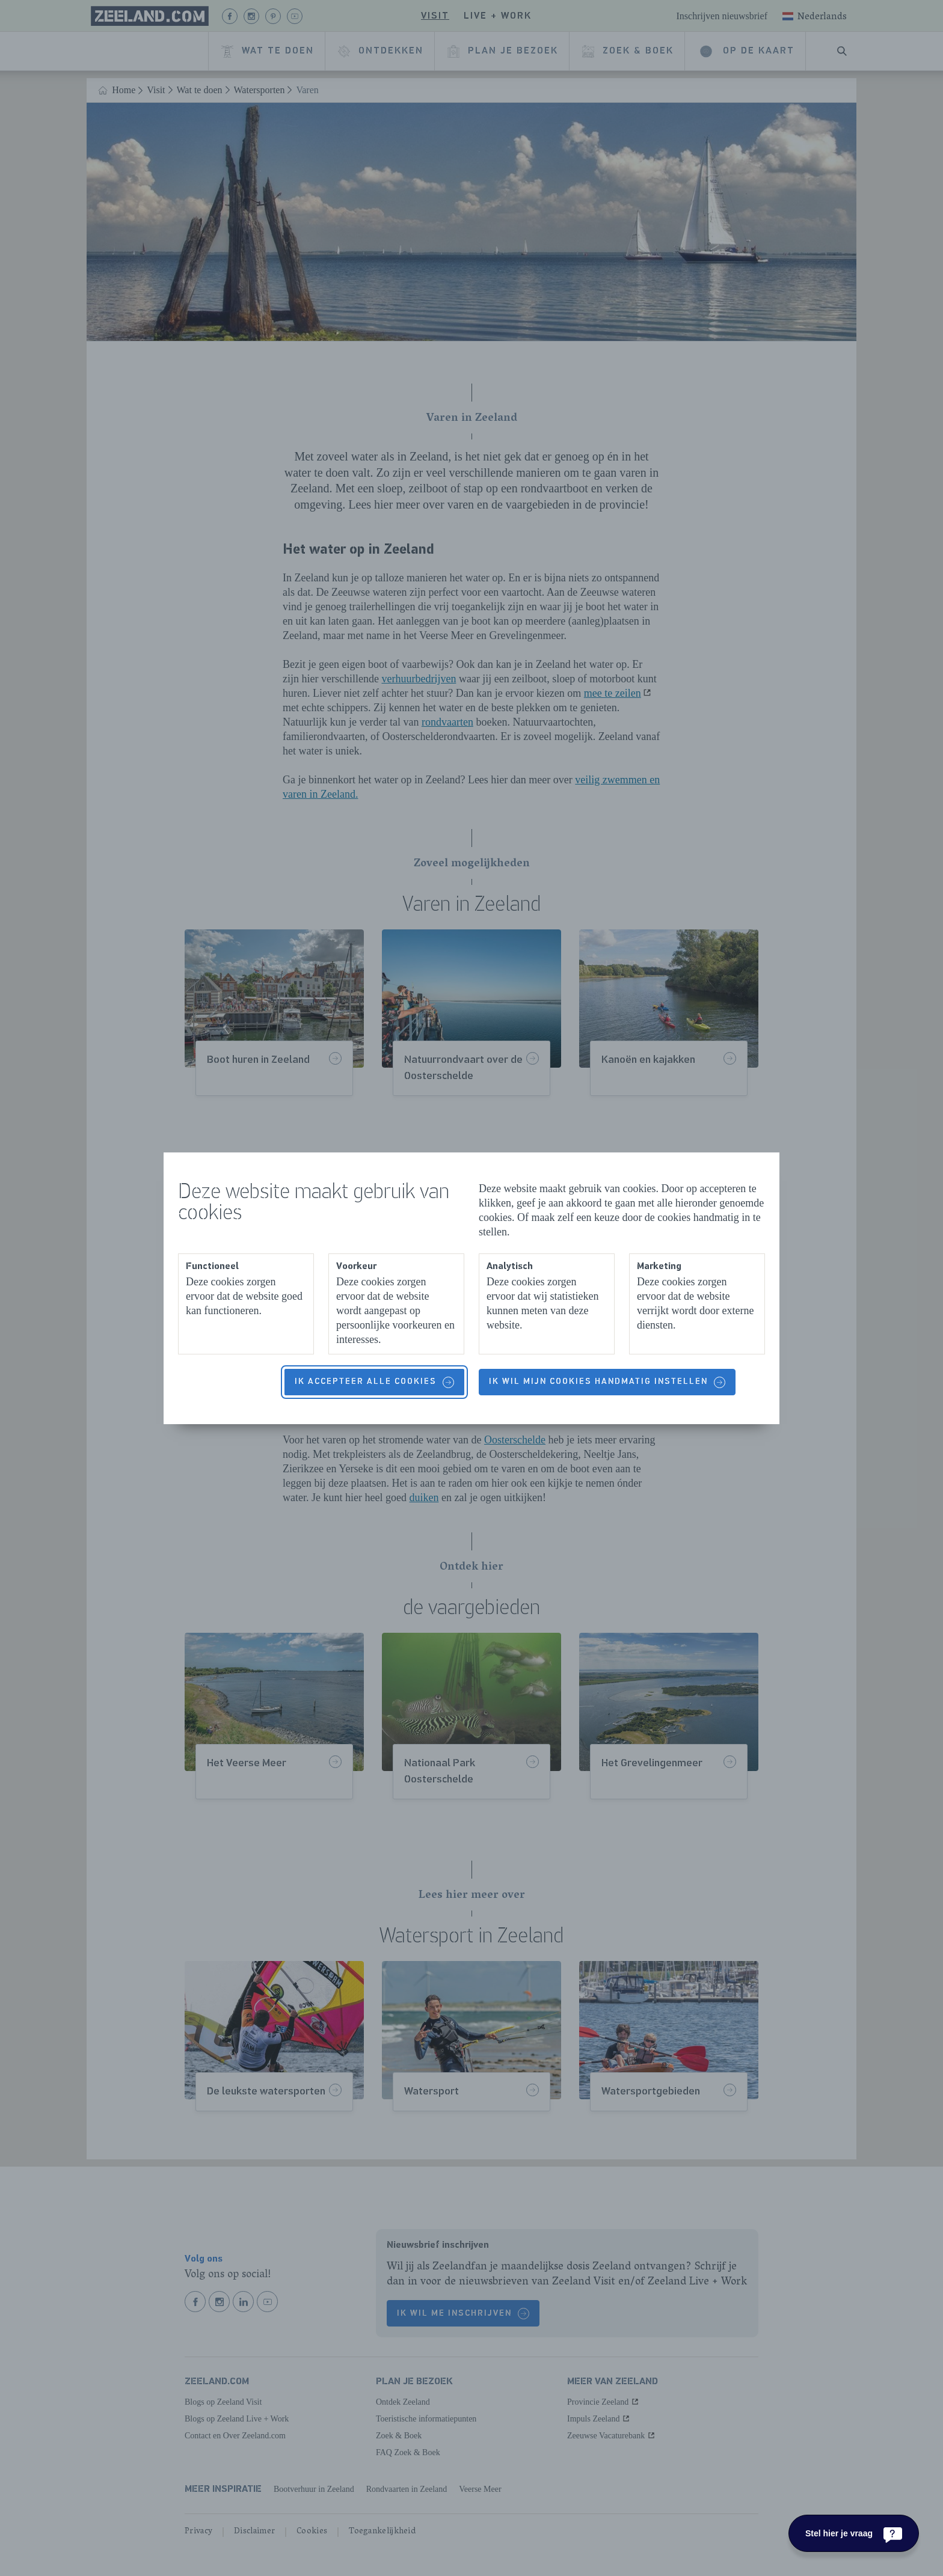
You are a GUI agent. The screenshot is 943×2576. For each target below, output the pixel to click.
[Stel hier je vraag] (853, 2533)
